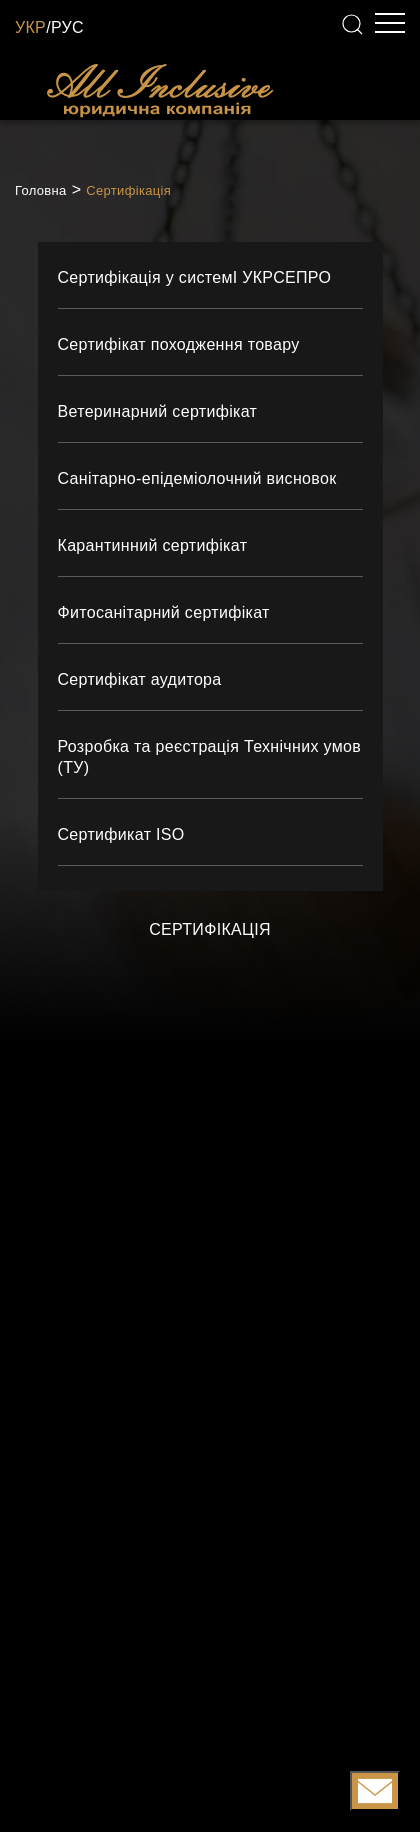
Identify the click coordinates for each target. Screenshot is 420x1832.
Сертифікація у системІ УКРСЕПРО (195, 277)
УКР (30, 27)
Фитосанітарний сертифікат (164, 612)
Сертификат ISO (121, 834)
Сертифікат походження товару (179, 344)
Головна (41, 190)
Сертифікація (128, 190)
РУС (67, 27)
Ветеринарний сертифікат (158, 411)
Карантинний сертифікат (153, 545)
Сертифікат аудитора (140, 679)
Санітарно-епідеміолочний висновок (197, 478)
